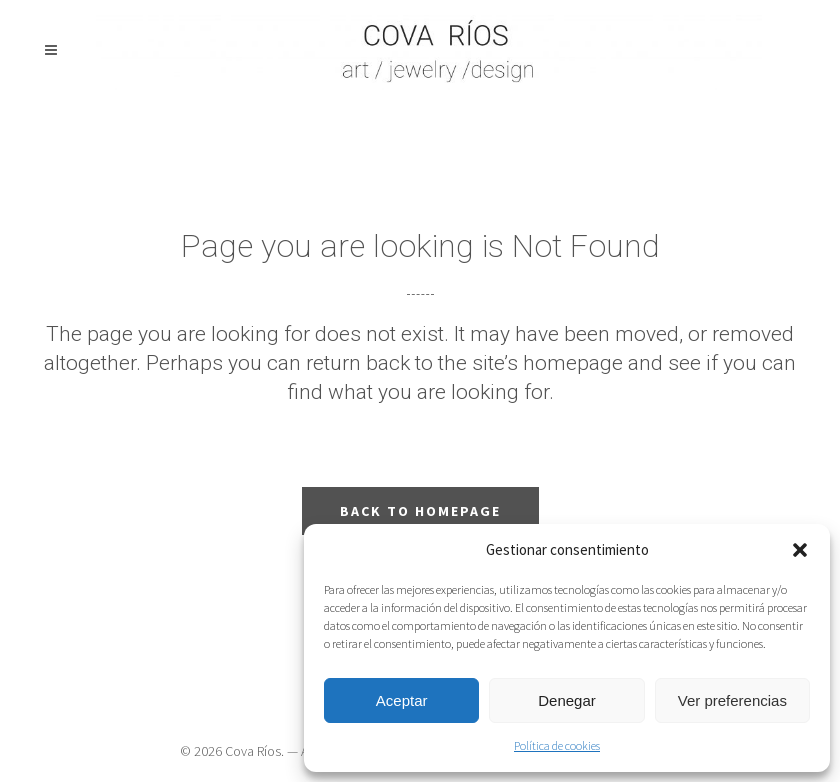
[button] (800, 550)
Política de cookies (557, 745)
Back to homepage (420, 511)
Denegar (567, 700)
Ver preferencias (732, 700)
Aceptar (402, 700)
